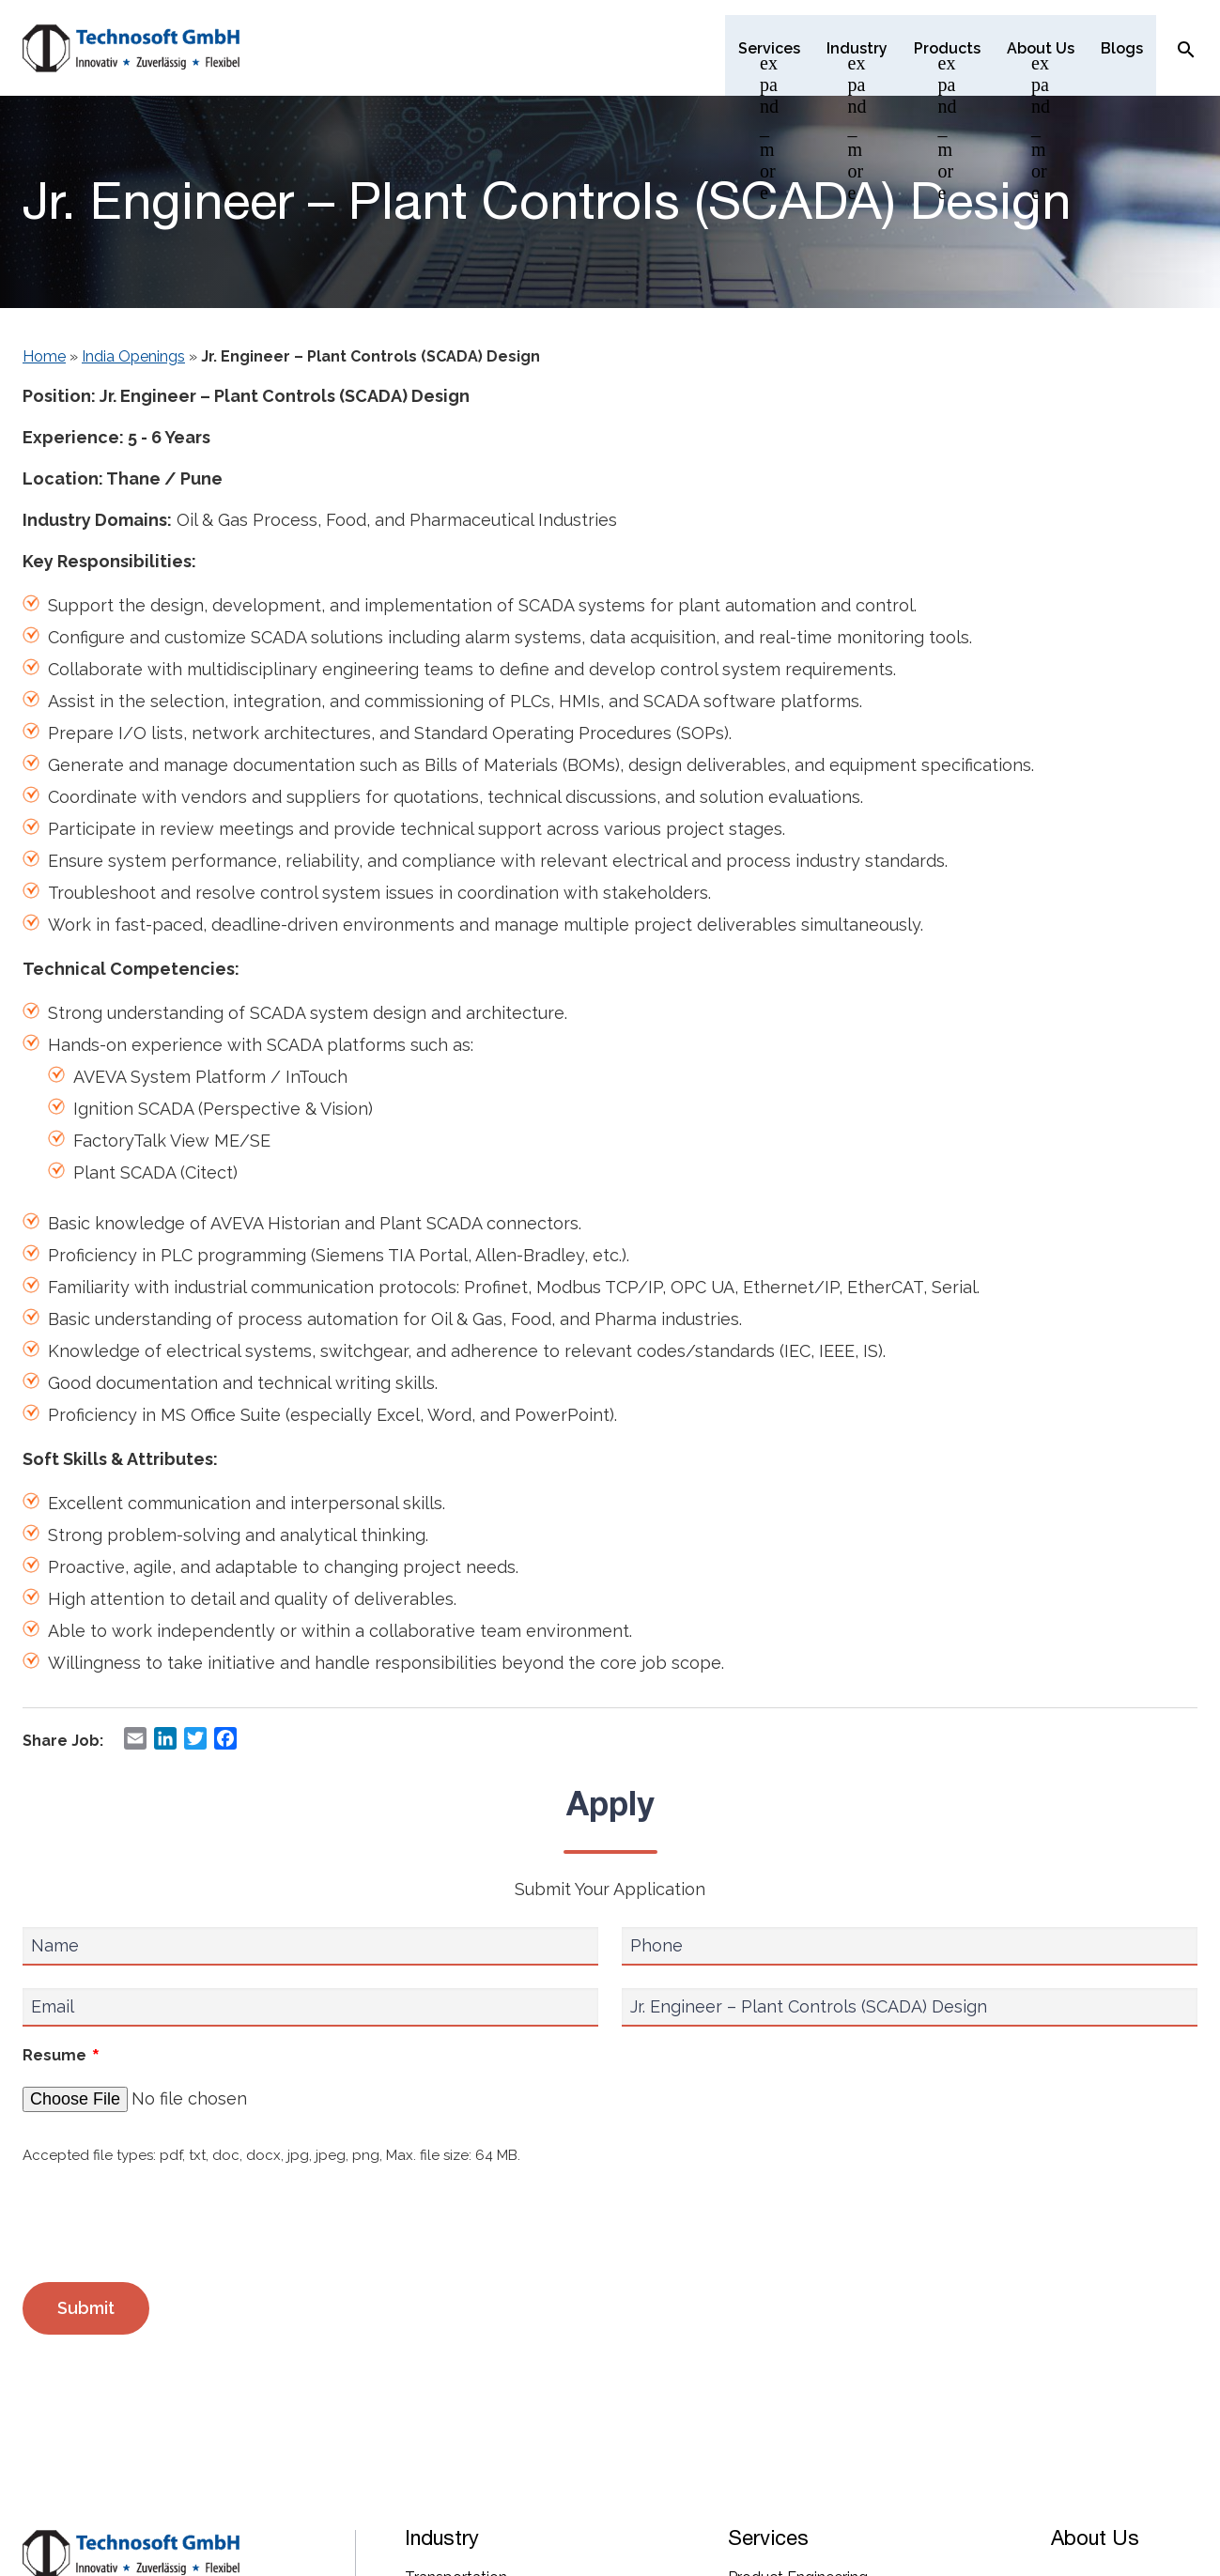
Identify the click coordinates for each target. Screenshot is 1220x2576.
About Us (1095, 2537)
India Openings (133, 356)
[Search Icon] (1186, 48)
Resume (61, 2057)
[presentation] (165, 2224)
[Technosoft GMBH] (131, 50)
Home (44, 356)
